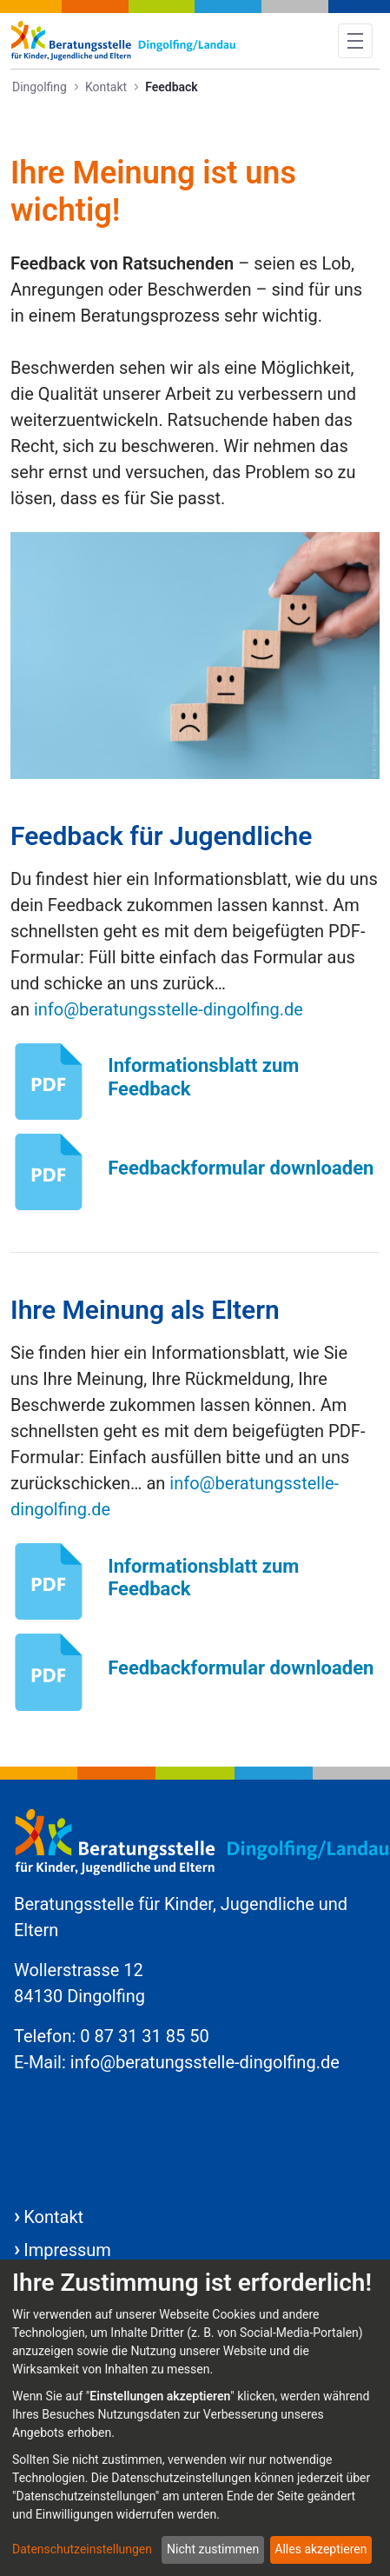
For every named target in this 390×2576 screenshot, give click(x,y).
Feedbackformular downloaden (240, 1168)
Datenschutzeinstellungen (82, 2549)
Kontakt (53, 2217)
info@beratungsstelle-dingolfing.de (168, 1009)
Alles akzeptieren (320, 2549)
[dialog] (195, 2418)
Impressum (67, 2250)
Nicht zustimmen (213, 2549)
